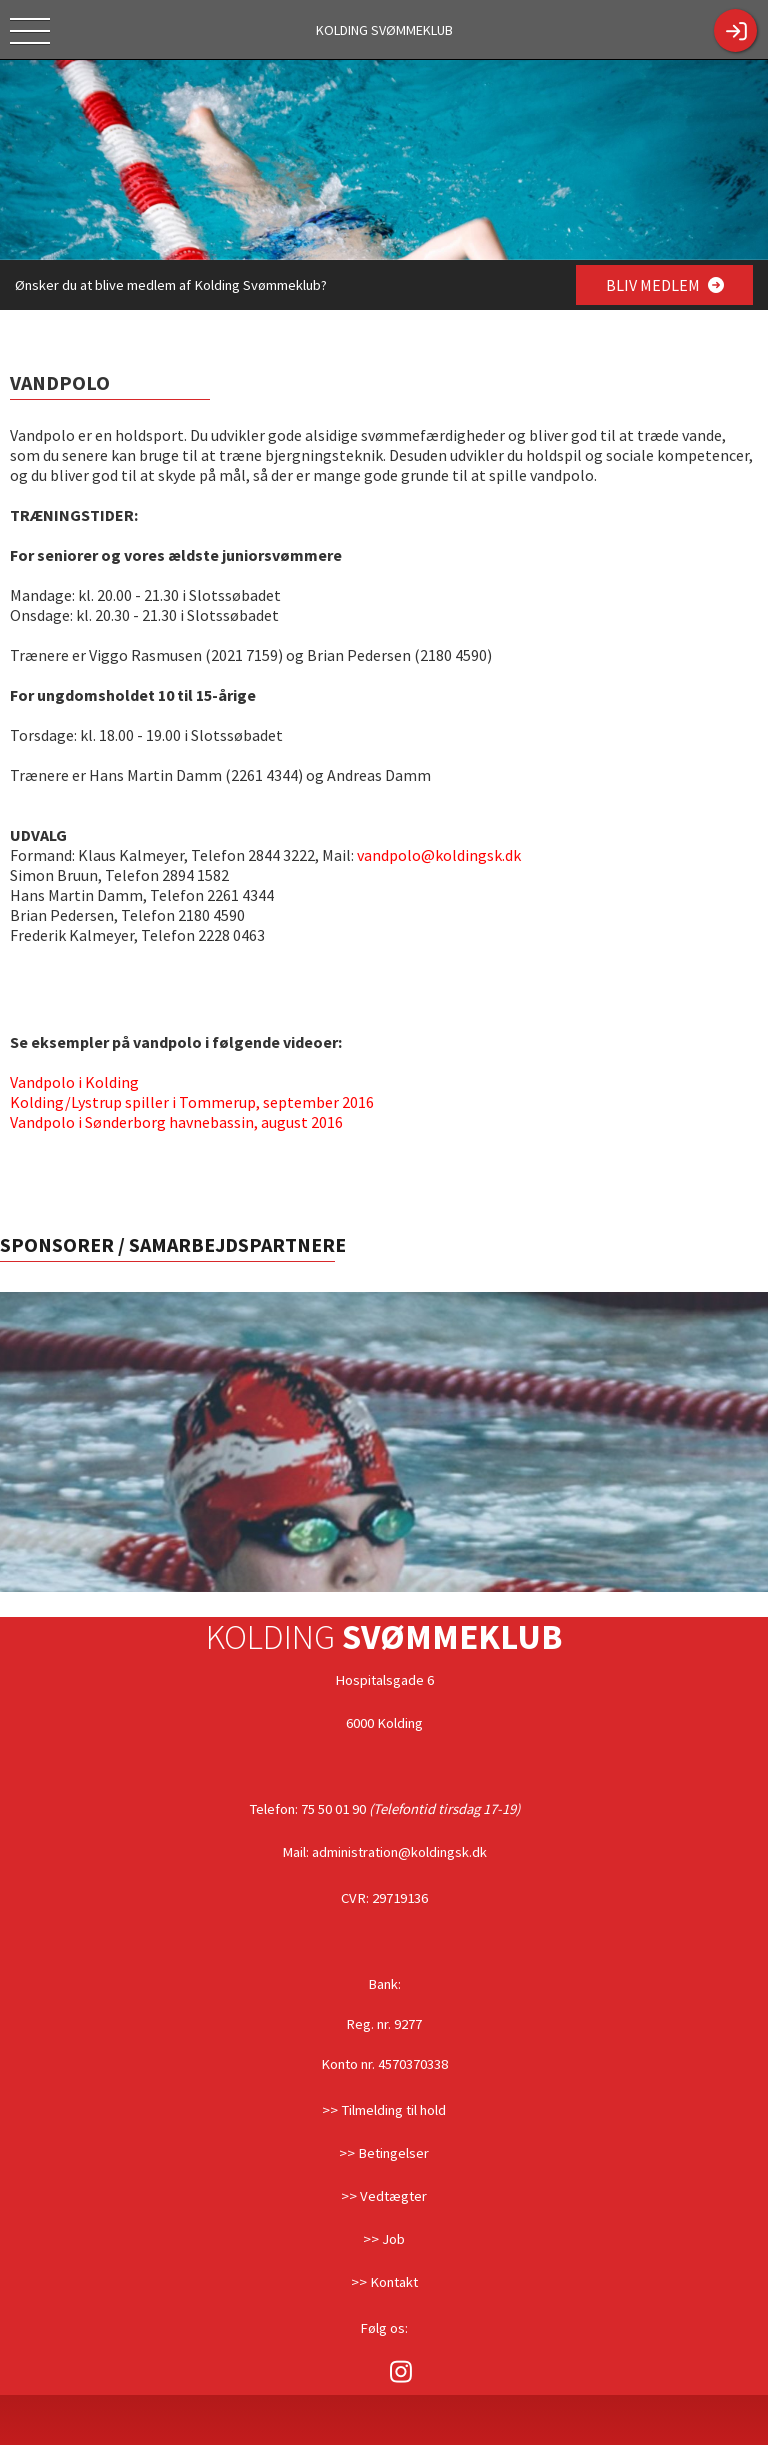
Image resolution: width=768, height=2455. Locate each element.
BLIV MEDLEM (664, 285)
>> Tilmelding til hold (384, 2110)
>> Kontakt (384, 2282)
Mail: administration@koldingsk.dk (384, 1852)
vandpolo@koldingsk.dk (439, 855)
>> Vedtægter (384, 2196)
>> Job (384, 2239)
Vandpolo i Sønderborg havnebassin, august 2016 (176, 1122)
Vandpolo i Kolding (74, 1082)
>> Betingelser (384, 2153)
